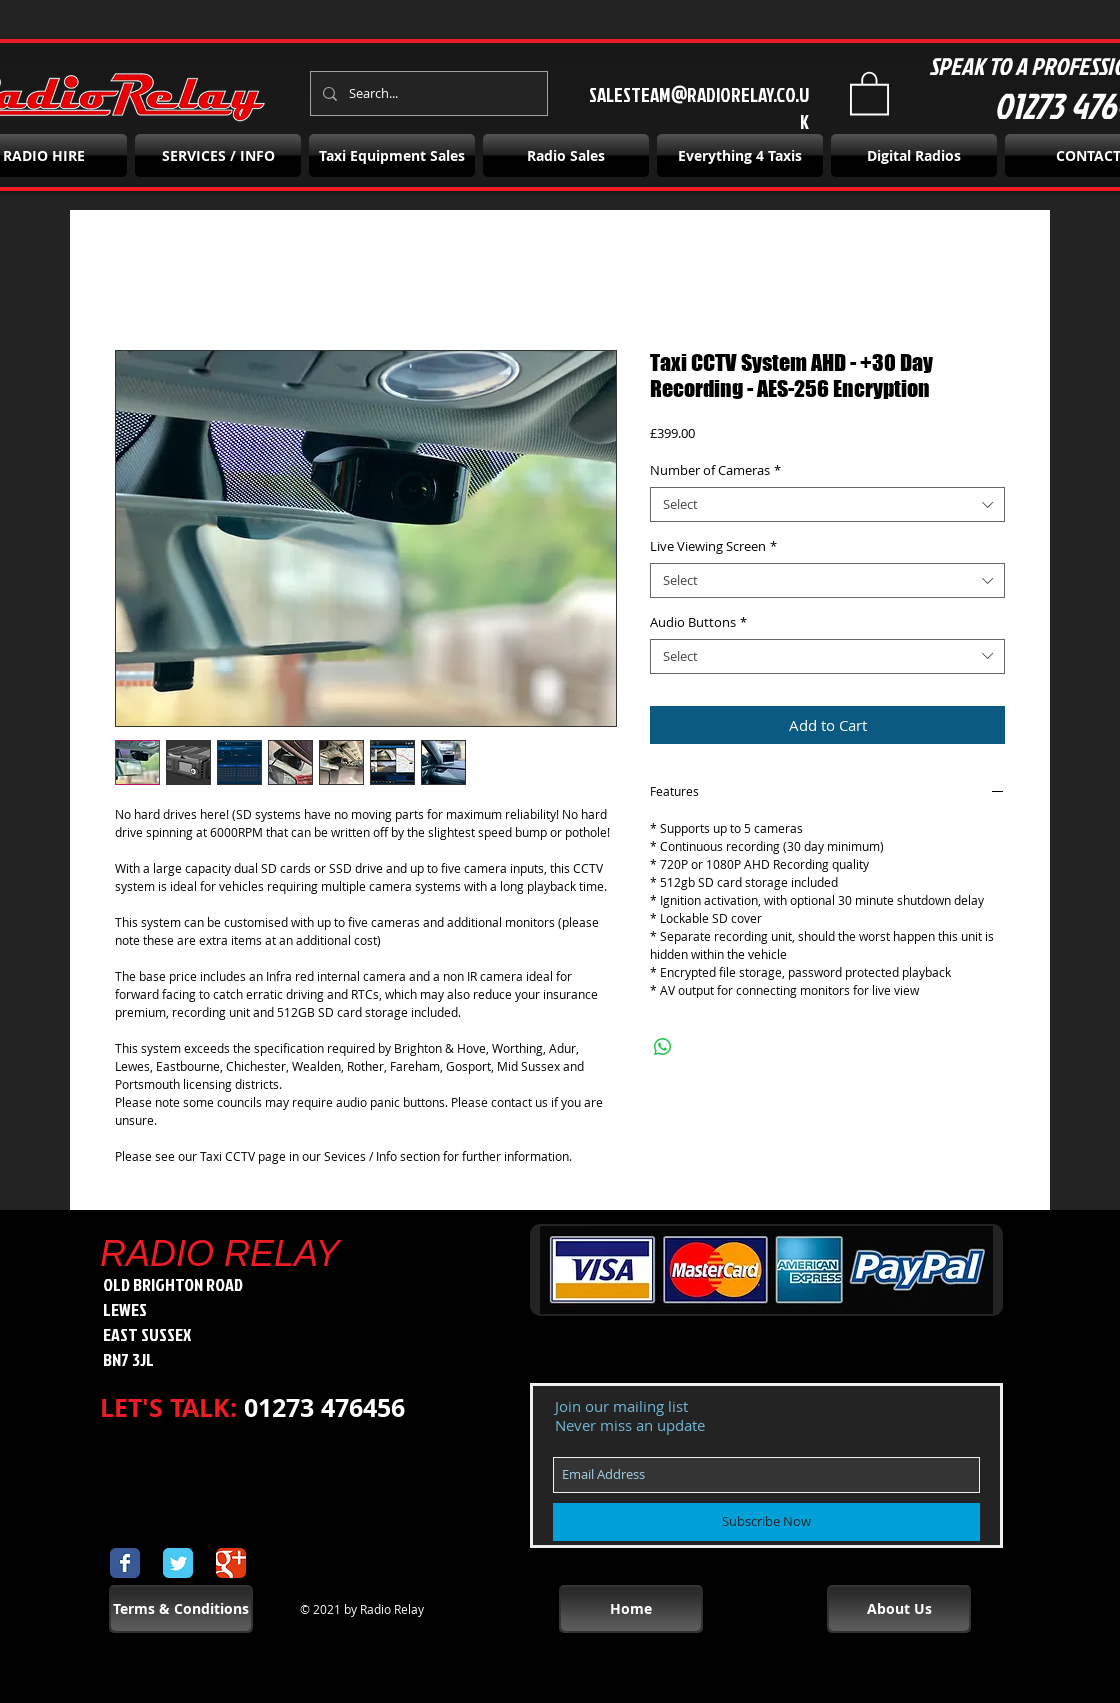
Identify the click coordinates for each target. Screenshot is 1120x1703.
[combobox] (827, 504)
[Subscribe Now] (766, 1522)
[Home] (631, 1609)
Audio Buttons (698, 622)
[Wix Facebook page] (125, 1563)
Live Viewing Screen (713, 546)
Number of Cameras (715, 470)
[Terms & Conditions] (181, 1609)
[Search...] (427, 93)
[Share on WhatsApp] (663, 1047)
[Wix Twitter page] (178, 1563)
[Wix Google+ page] (231, 1563)
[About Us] (899, 1609)
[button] (869, 92)
